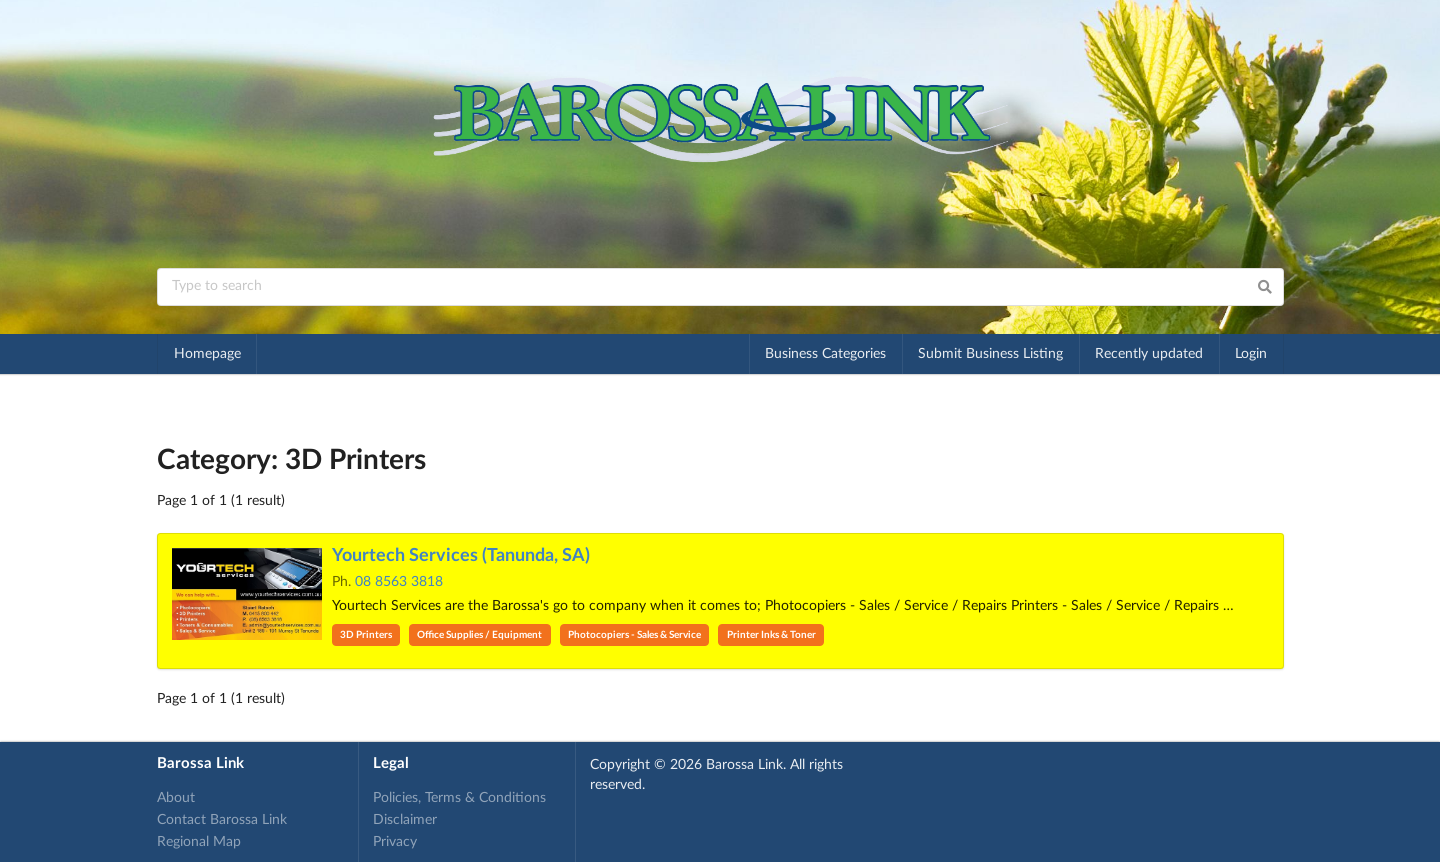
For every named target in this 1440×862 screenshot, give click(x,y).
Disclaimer (405, 820)
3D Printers (366, 635)
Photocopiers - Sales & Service (634, 635)
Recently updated (1149, 354)
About (176, 798)
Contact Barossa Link (222, 820)
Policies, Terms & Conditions (459, 798)
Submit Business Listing (990, 354)
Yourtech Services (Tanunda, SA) (461, 556)
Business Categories (825, 354)
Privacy (395, 842)
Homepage (207, 354)
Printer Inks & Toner (771, 635)
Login (1251, 354)
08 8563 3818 (399, 582)
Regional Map (199, 842)
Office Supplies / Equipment (479, 635)
